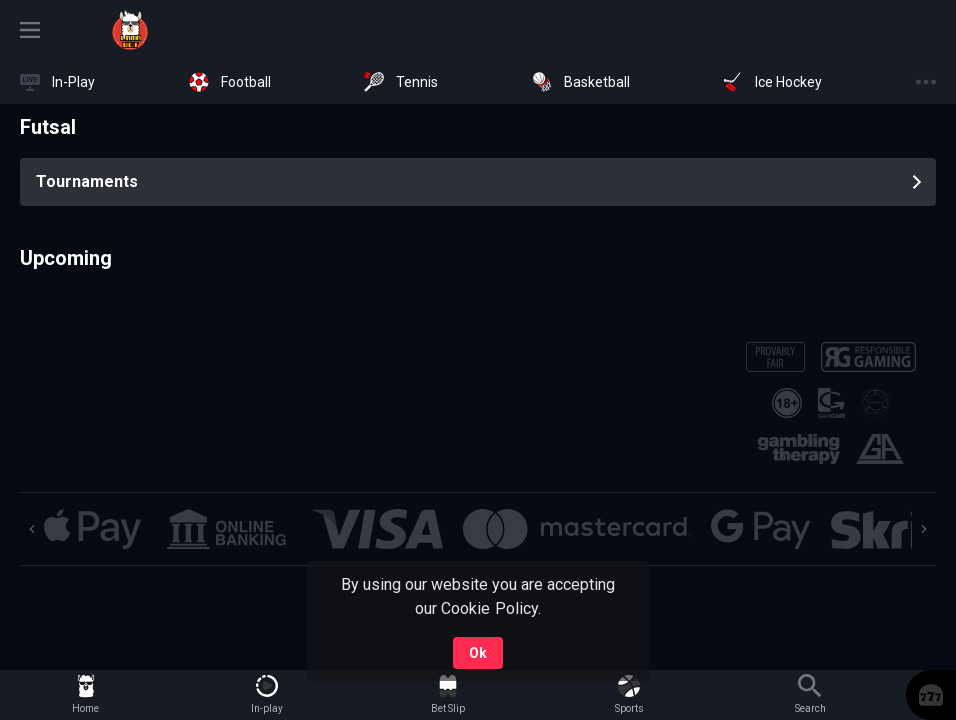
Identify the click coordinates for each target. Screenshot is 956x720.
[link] (130, 30)
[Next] (924, 529)
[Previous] (32, 529)
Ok (478, 653)
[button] (92, 529)
